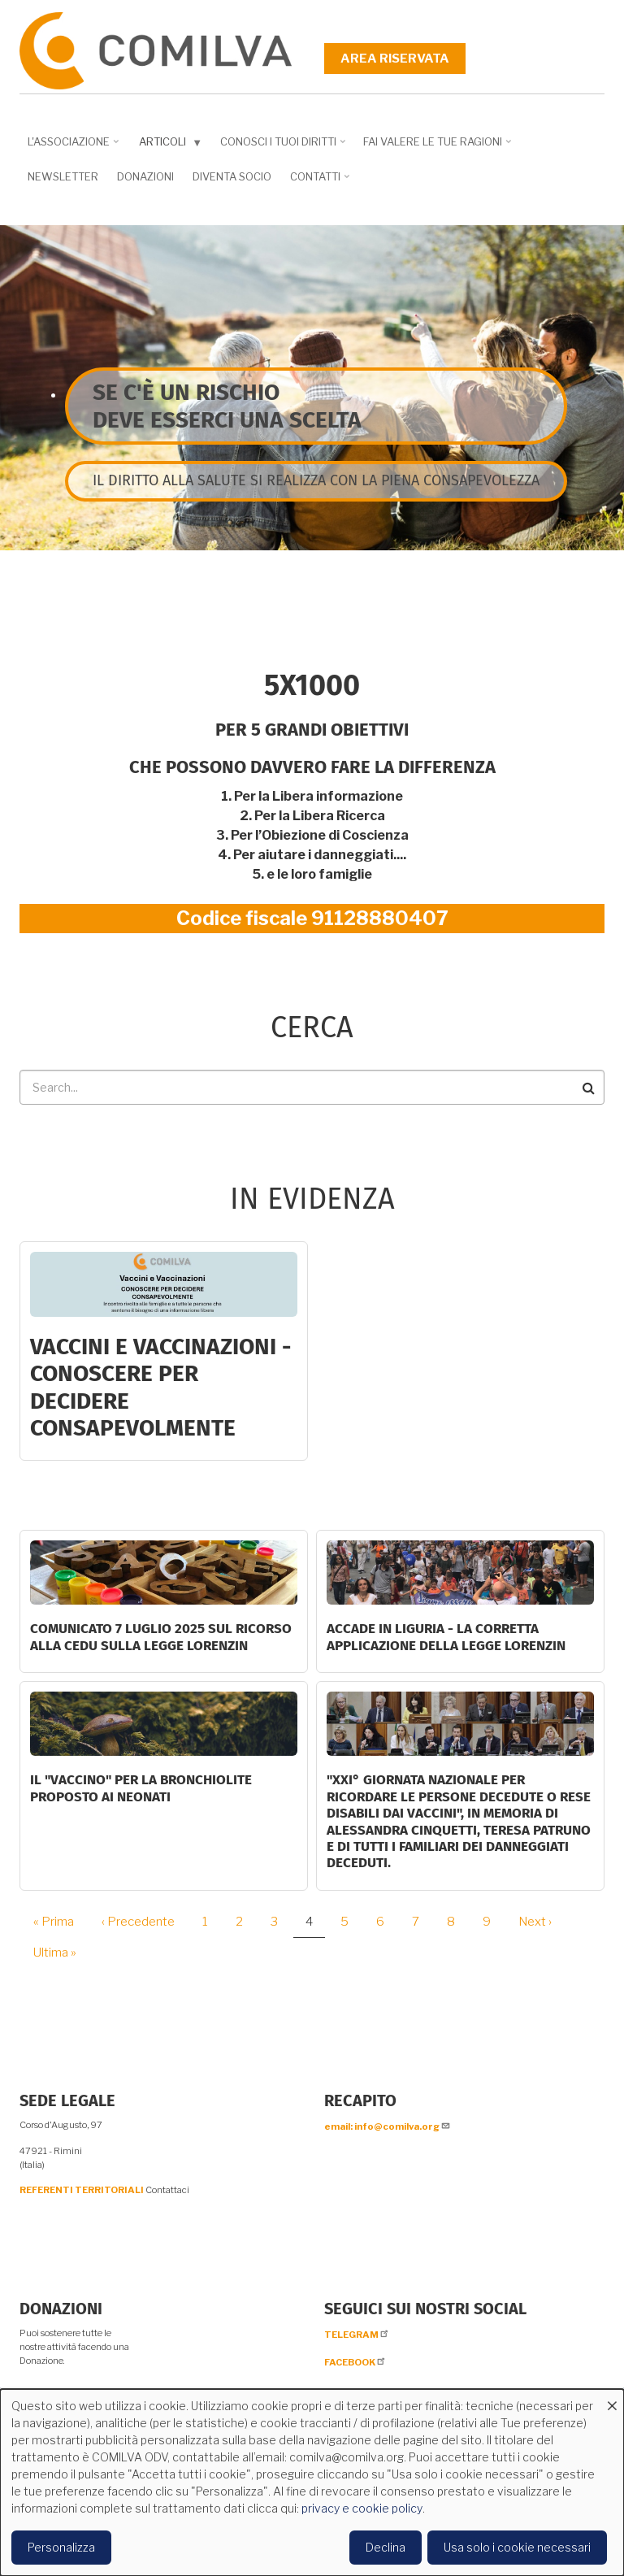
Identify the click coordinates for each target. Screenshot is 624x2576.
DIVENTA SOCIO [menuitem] (232, 176)
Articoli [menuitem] (167, 145)
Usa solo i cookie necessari (517, 2547)
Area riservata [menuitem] (394, 58)
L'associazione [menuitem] (71, 147)
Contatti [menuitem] (317, 182)
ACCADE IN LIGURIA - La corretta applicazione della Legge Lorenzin (446, 1636)
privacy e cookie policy (361, 2508)
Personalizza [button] (61, 2547)
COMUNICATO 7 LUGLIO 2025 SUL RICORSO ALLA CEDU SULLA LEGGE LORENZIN (161, 1636)
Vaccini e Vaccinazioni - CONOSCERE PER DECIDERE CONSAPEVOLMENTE (160, 1387)
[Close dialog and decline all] (612, 2399)
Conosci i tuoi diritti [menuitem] (280, 147)
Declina (385, 2547)
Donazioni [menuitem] (145, 176)
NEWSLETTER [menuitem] (63, 176)
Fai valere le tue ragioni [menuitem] (434, 147)
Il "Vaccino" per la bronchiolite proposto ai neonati (141, 1788)
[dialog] (312, 2482)
